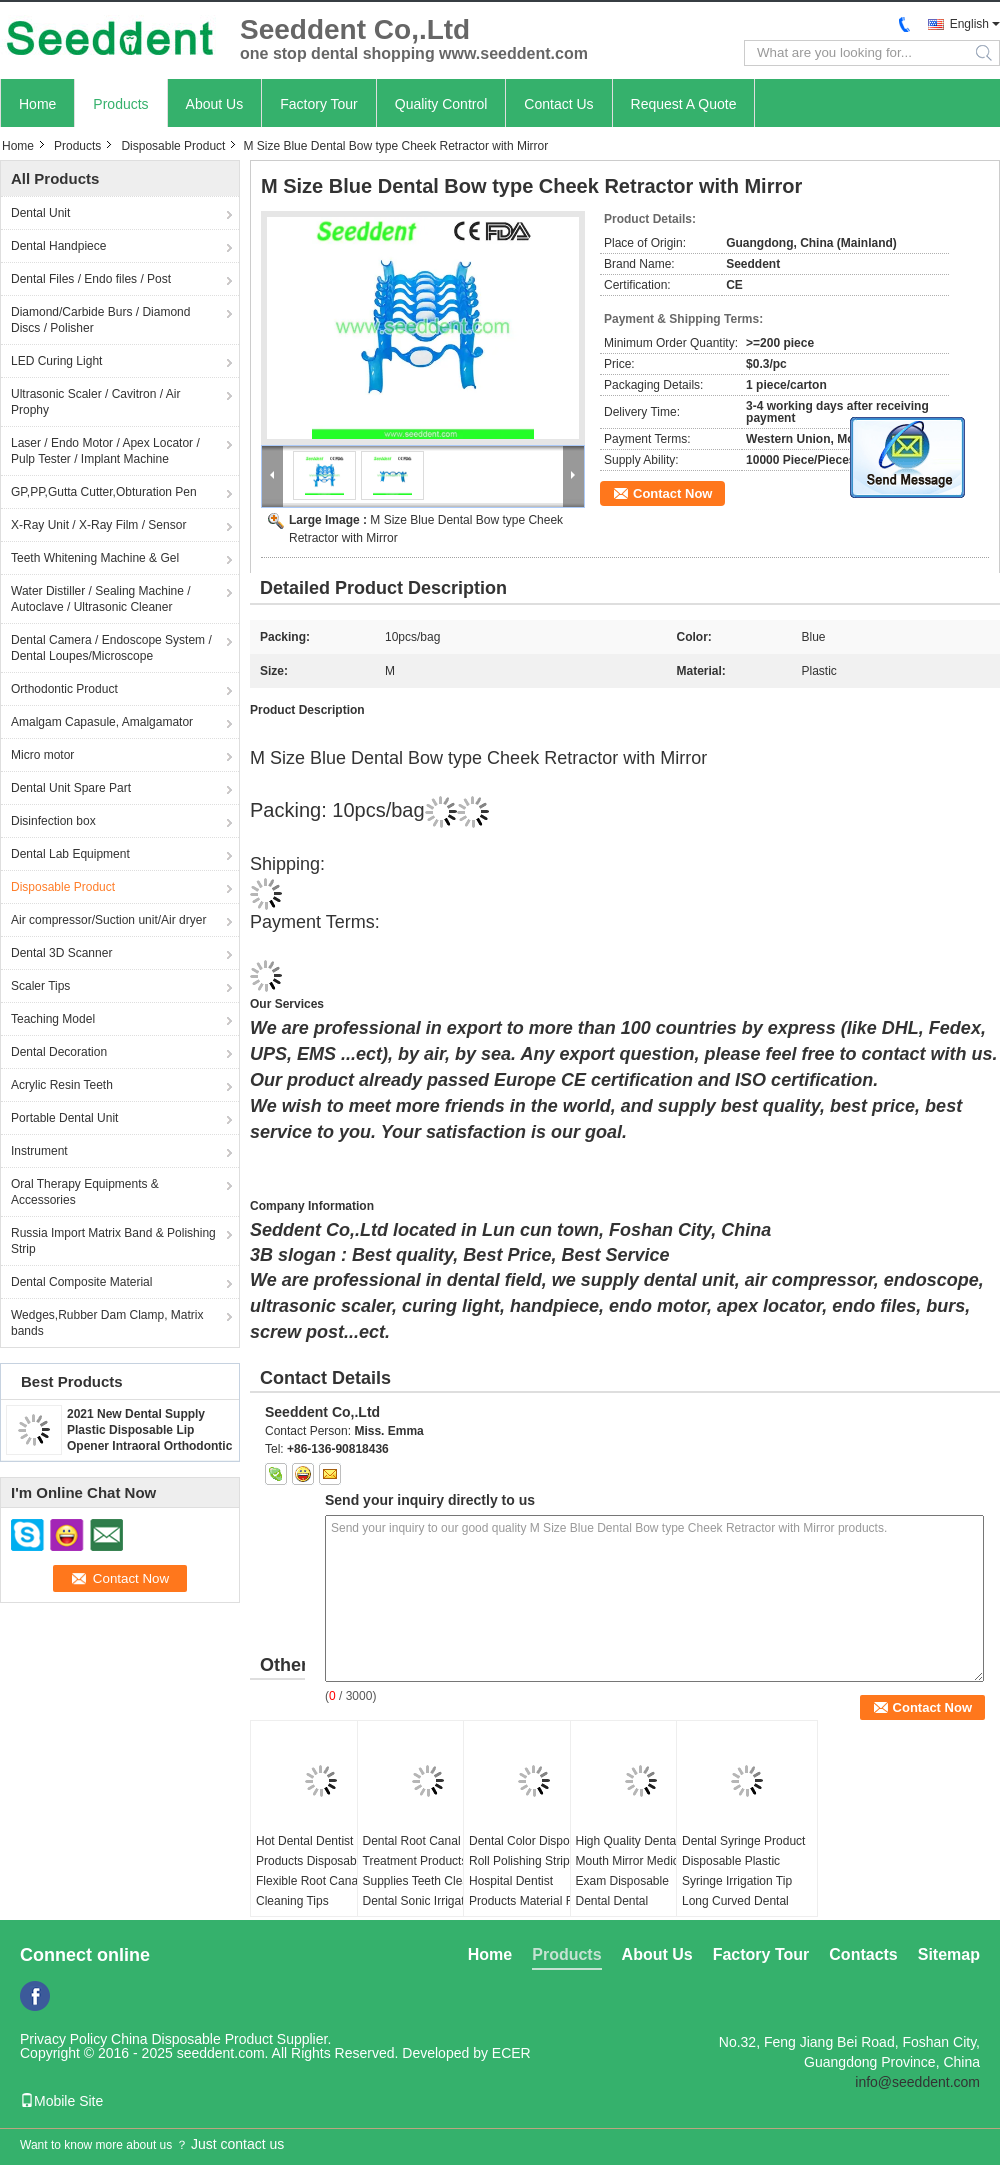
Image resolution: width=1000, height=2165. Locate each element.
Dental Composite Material (81, 1282)
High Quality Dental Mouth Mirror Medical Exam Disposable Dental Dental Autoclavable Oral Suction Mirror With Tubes (632, 1901)
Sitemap (949, 1954)
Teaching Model (53, 1019)
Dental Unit (40, 213)
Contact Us (558, 104)
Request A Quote (684, 104)
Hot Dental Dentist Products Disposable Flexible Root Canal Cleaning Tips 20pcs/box (311, 1881)
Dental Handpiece (58, 246)
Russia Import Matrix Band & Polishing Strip (113, 1241)
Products (120, 104)
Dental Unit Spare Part (71, 788)
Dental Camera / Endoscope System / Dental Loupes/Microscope (111, 648)
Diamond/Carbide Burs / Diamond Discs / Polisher (100, 320)
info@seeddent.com (917, 2082)
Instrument (39, 1151)
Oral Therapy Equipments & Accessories (85, 1192)
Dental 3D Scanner (61, 953)
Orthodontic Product (64, 689)
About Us (215, 104)
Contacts (863, 1954)
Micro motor (42, 755)
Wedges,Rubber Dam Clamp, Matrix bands (107, 1323)
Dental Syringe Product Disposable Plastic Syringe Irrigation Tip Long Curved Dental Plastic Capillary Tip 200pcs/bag (743, 1891)
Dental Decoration (59, 1052)
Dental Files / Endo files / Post (91, 279)
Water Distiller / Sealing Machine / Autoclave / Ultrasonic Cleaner (101, 599)
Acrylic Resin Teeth (62, 1085)
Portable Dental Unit (64, 1118)
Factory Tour (319, 104)
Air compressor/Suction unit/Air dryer (108, 920)
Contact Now (672, 493)
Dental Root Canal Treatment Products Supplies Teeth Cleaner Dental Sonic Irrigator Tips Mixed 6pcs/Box (425, 1881)
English (969, 24)
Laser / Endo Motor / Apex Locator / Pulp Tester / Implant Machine (105, 451)
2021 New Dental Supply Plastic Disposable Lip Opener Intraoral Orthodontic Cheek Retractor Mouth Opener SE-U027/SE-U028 (149, 1446)
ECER (511, 2053)
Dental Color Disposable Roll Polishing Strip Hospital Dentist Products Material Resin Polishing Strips (533, 1881)
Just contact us (237, 2144)
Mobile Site (61, 2101)
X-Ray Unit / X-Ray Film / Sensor (98, 525)
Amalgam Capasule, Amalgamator (102, 722)
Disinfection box (53, 821)
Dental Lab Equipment (70, 854)
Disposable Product (173, 146)
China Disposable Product (192, 2039)
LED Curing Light (56, 361)
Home (37, 104)
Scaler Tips (40, 986)
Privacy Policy (63, 2039)
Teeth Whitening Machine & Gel (95, 558)
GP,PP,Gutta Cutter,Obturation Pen (104, 492)
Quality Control (441, 104)
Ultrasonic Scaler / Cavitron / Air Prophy (95, 402)
